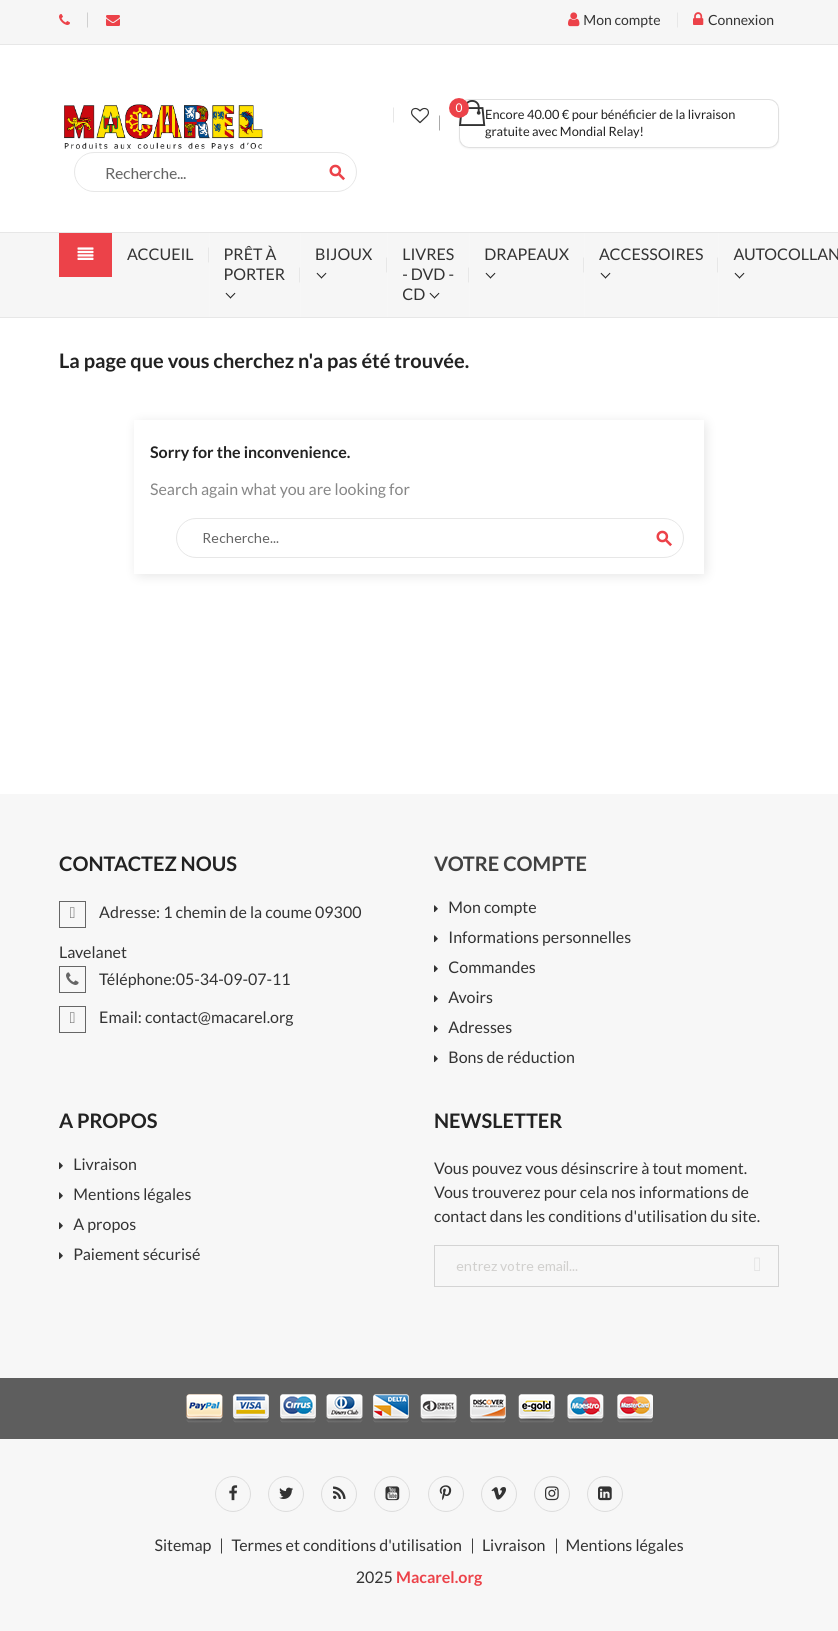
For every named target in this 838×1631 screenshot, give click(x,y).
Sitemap (182, 1546)
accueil (160, 254)
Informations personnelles (539, 938)
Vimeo (499, 1494)
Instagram (552, 1494)
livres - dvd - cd (428, 274)
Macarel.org (439, 1577)
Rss (339, 1494)
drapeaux (526, 254)
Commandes (491, 968)
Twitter (286, 1494)
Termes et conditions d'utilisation (346, 1546)
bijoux (343, 254)
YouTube (392, 1494)
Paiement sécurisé (136, 1255)
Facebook (233, 1494)
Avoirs (470, 998)
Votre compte (510, 864)
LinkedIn (605, 1494)
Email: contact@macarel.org (176, 1017)
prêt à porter (254, 264)
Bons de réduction (511, 1058)
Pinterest (446, 1494)
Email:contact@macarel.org (113, 20)
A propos (104, 1225)
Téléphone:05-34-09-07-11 (64, 20)
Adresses (480, 1028)
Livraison (105, 1165)
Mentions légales (132, 1195)
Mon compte (492, 908)
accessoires (651, 254)
